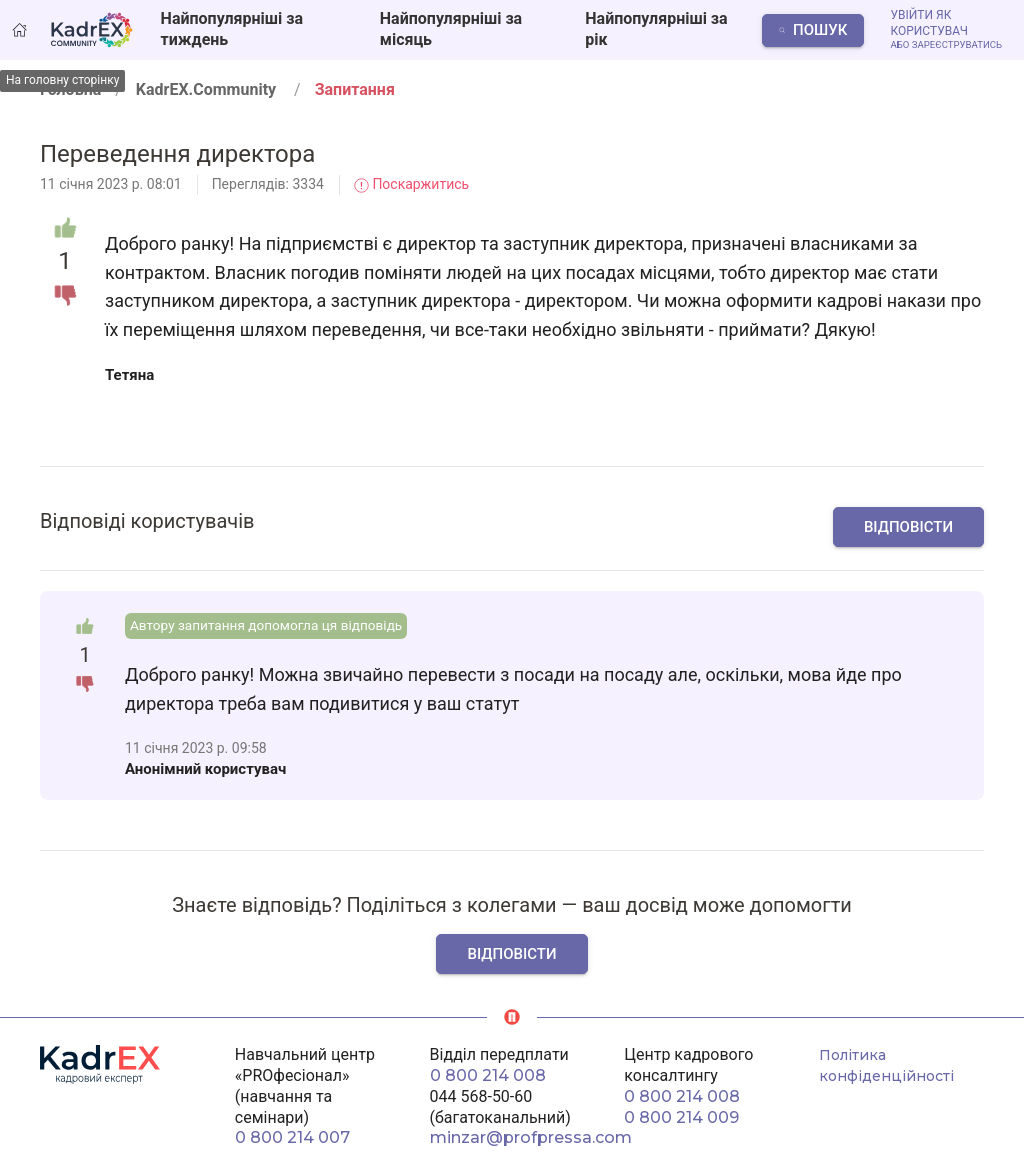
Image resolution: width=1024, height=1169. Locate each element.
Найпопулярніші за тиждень (232, 29)
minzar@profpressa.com (531, 1137)
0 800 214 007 (292, 1137)
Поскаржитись (411, 184)
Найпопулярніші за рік (656, 29)
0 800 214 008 (488, 1075)
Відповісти (908, 527)
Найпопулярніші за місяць (451, 29)
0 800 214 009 (681, 1117)
